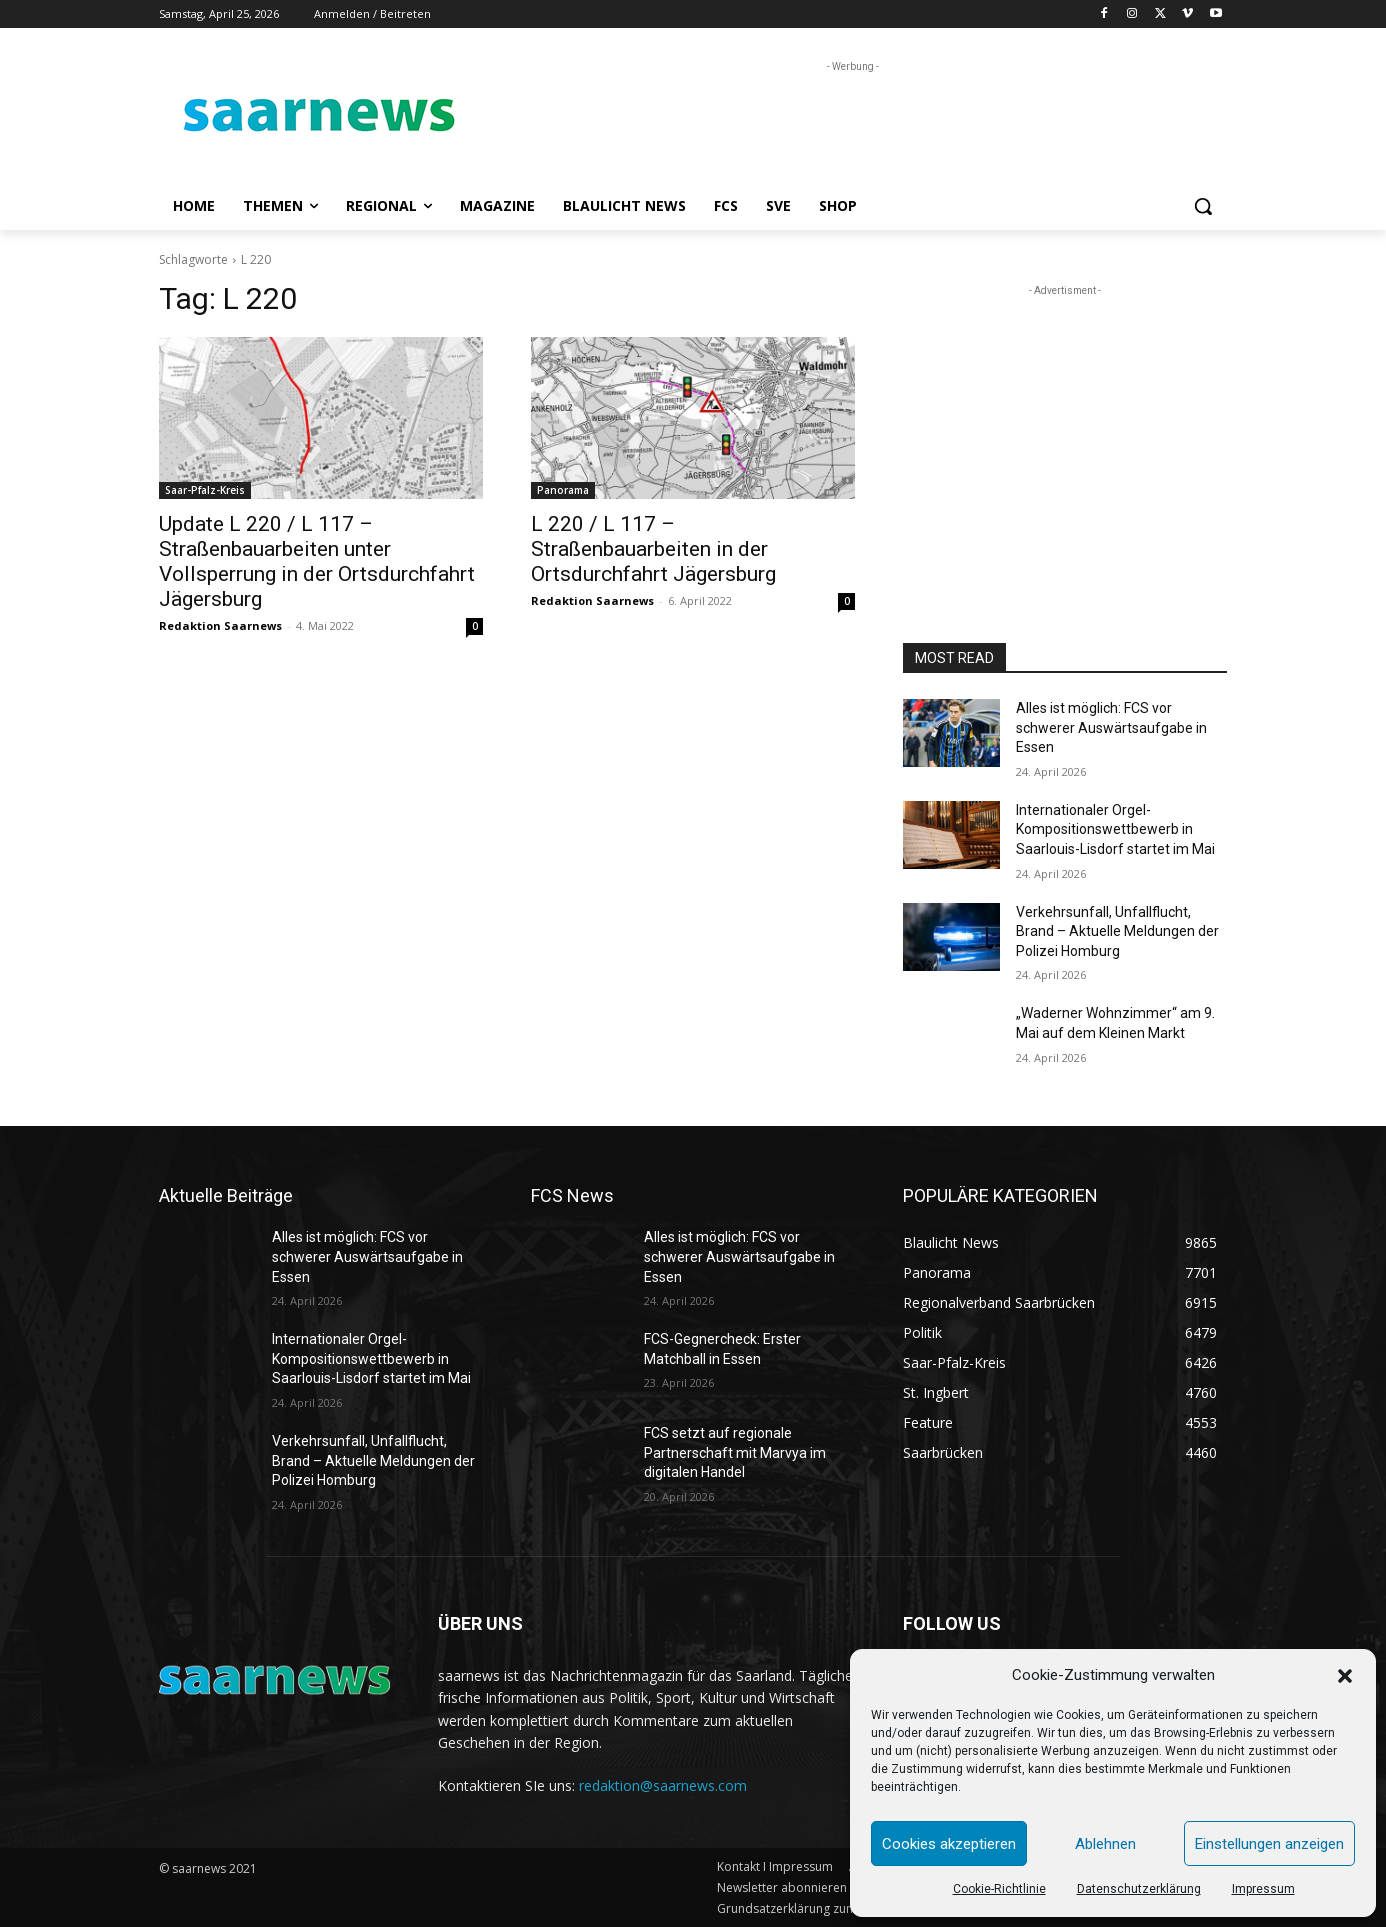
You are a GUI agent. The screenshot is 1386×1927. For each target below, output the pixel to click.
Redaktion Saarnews (220, 625)
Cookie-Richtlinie (999, 1889)
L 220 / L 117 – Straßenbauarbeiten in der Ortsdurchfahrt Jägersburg (653, 549)
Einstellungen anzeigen (1269, 1844)
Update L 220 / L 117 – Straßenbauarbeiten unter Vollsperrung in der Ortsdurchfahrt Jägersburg (317, 561)
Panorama (563, 490)
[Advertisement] (843, 122)
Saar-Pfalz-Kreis (205, 490)
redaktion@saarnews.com (663, 1785)
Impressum (1263, 1889)
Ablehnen (1105, 1844)
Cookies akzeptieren (949, 1844)
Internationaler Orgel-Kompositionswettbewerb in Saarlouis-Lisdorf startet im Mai (1115, 829)
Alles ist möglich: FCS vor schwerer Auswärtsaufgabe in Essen (1111, 727)
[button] (1345, 1676)
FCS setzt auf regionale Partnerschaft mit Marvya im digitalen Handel (735, 1452)
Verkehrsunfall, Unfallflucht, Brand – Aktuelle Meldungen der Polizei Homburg (1117, 931)
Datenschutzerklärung (1139, 1889)
